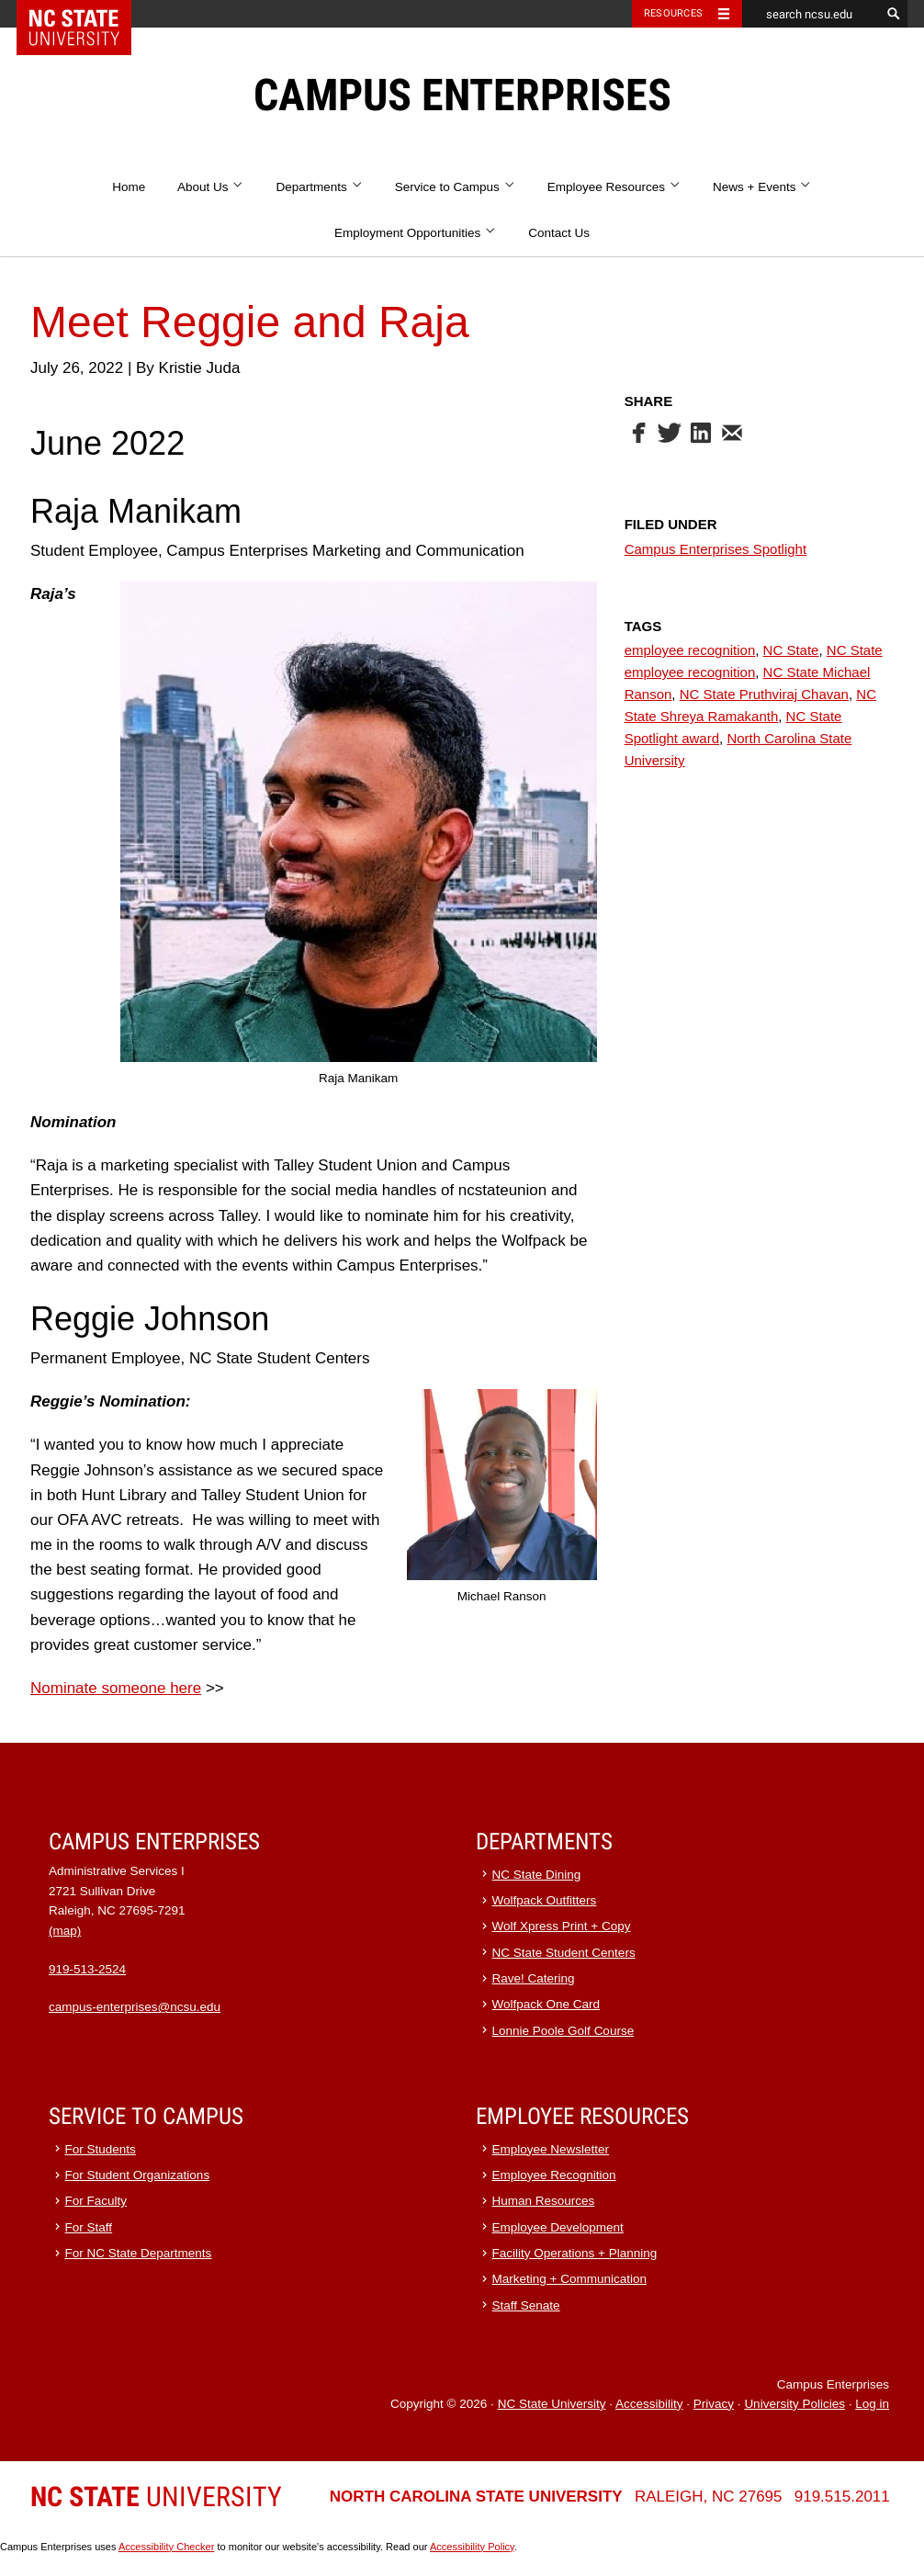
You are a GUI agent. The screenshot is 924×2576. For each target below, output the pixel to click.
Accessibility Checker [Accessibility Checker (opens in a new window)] (166, 2546)
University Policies (794, 2404)
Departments (319, 187)
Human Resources (543, 2201)
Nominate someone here (115, 1688)
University (156, 2496)
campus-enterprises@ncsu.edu (134, 2007)
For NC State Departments (138, 2253)
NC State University (552, 2404)
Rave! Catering (533, 1978)
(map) (65, 1931)
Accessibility (649, 2404)
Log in (872, 2404)
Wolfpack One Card (546, 2004)
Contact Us (559, 233)
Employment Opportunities (415, 233)
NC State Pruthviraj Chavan (764, 694)
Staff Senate (526, 2305)
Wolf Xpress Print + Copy (561, 1926)
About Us (210, 187)
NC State (791, 650)
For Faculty (96, 2201)
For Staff (89, 2227)
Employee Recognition (554, 2175)
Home (128, 187)
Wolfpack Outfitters (544, 1900)
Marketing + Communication (569, 2279)
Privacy (713, 2404)
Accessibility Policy (472, 2546)
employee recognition (690, 650)
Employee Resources (614, 187)
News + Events (762, 187)
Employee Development (558, 2227)
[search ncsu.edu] (811, 14)
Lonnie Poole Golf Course (563, 2031)
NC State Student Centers (564, 1953)
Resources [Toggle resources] (673, 13)
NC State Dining (536, 1874)
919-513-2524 (87, 1969)
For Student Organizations (137, 2175)
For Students (100, 2149)
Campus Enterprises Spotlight (715, 549)
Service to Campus (455, 187)
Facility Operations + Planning (575, 2253)
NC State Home (86, 13)
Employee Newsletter (551, 2149)
